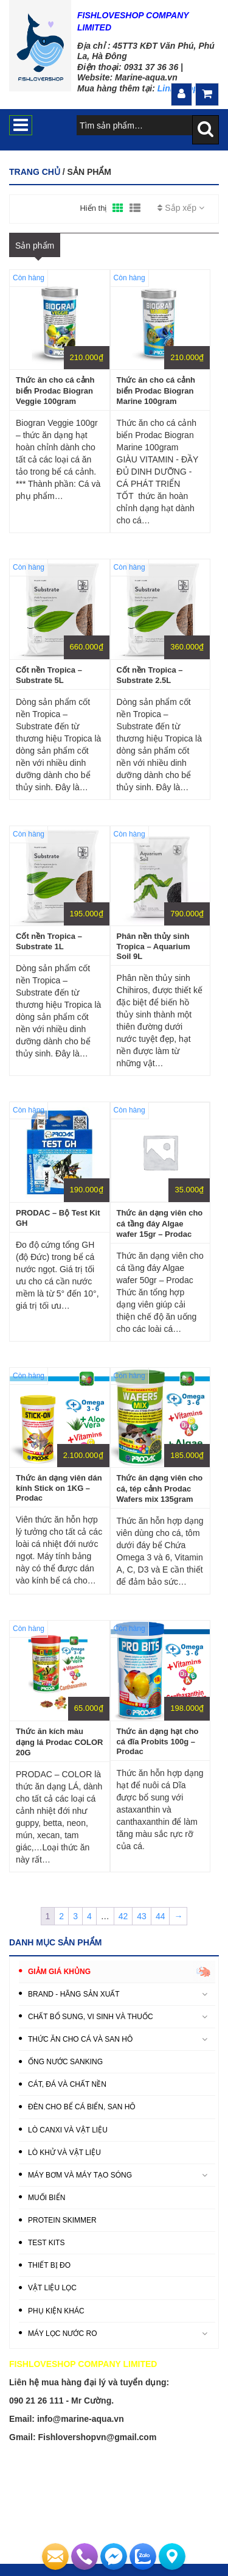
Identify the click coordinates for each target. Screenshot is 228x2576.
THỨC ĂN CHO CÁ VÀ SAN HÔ (80, 2039)
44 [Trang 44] (160, 1916)
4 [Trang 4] (89, 1916)
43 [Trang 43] (142, 1916)
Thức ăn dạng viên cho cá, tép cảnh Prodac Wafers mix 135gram (160, 1488)
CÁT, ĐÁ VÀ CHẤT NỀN (67, 2084)
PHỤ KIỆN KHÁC (56, 2311)
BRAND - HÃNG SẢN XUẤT (74, 1994)
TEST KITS (46, 2242)
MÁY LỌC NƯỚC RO (62, 2333)
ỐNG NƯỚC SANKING (65, 2062)
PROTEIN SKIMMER (62, 2220)
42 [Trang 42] (123, 1916)
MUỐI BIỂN (46, 2197)
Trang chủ (34, 172)
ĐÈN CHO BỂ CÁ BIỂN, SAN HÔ (82, 2107)
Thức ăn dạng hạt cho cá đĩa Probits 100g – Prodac (158, 1741)
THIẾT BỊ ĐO (49, 2265)
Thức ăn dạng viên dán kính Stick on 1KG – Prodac (59, 1487)
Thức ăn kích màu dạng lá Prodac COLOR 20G (59, 1742)
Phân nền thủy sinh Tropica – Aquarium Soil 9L (153, 946)
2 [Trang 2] (61, 1916)
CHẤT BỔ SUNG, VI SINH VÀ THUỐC (90, 2016)
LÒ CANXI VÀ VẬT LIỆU (68, 2130)
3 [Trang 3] (75, 1916)
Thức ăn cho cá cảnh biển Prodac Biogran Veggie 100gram (55, 390)
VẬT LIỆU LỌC (52, 2288)
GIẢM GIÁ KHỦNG (59, 1971)
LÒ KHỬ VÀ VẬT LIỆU (64, 2152)
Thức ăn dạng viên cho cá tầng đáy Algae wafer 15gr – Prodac (160, 1223)
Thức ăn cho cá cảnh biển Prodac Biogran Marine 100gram (156, 390)
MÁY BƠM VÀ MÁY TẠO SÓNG (80, 2175)
